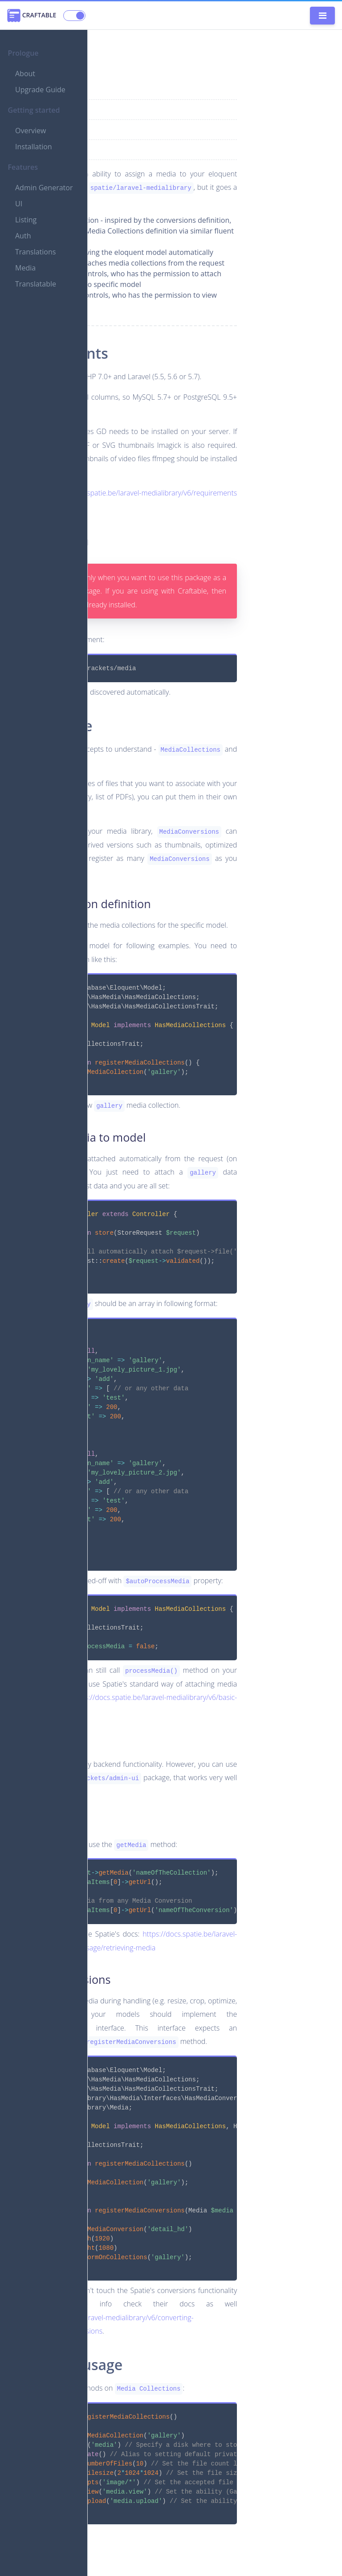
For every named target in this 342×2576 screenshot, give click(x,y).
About (25, 73)
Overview (30, 130)
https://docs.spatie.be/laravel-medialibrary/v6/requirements (142, 493)
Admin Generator (32, 196)
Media (25, 284)
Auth (23, 252)
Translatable (35, 300)
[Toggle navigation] (322, 16)
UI (18, 220)
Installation (33, 147)
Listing (26, 236)
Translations (35, 268)
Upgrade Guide (40, 89)
